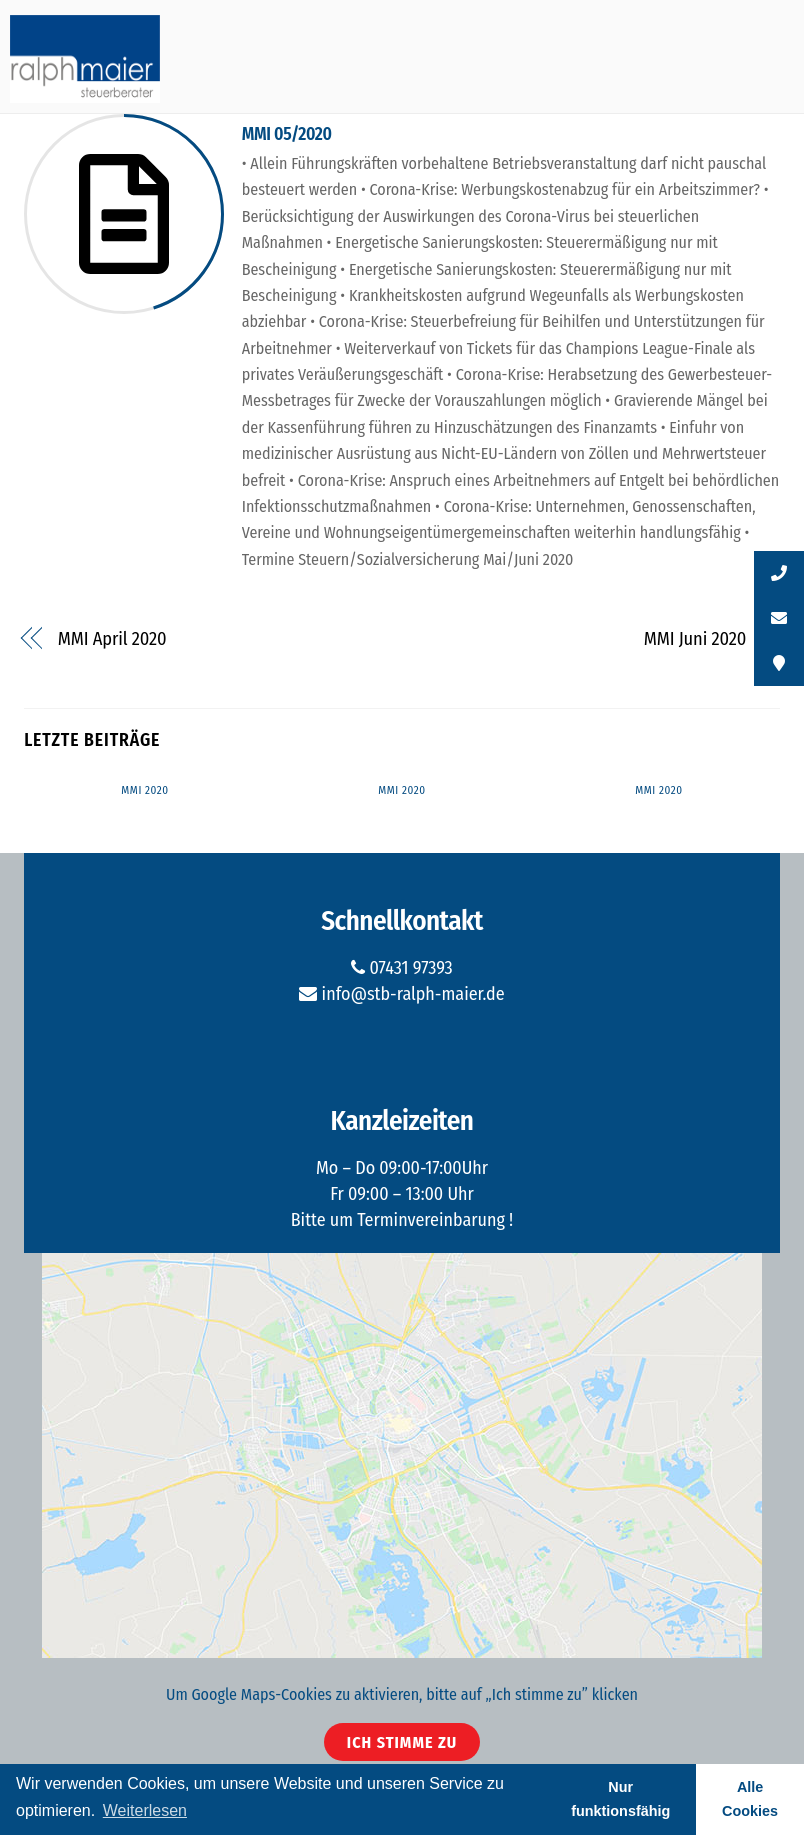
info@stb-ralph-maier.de (401, 994)
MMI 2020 (144, 790)
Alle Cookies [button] (750, 1799)
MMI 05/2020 (287, 134)
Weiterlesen (145, 1810)
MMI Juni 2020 (695, 639)
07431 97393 (401, 968)
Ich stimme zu (402, 1742)
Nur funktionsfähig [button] (620, 1799)
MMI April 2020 (112, 639)
